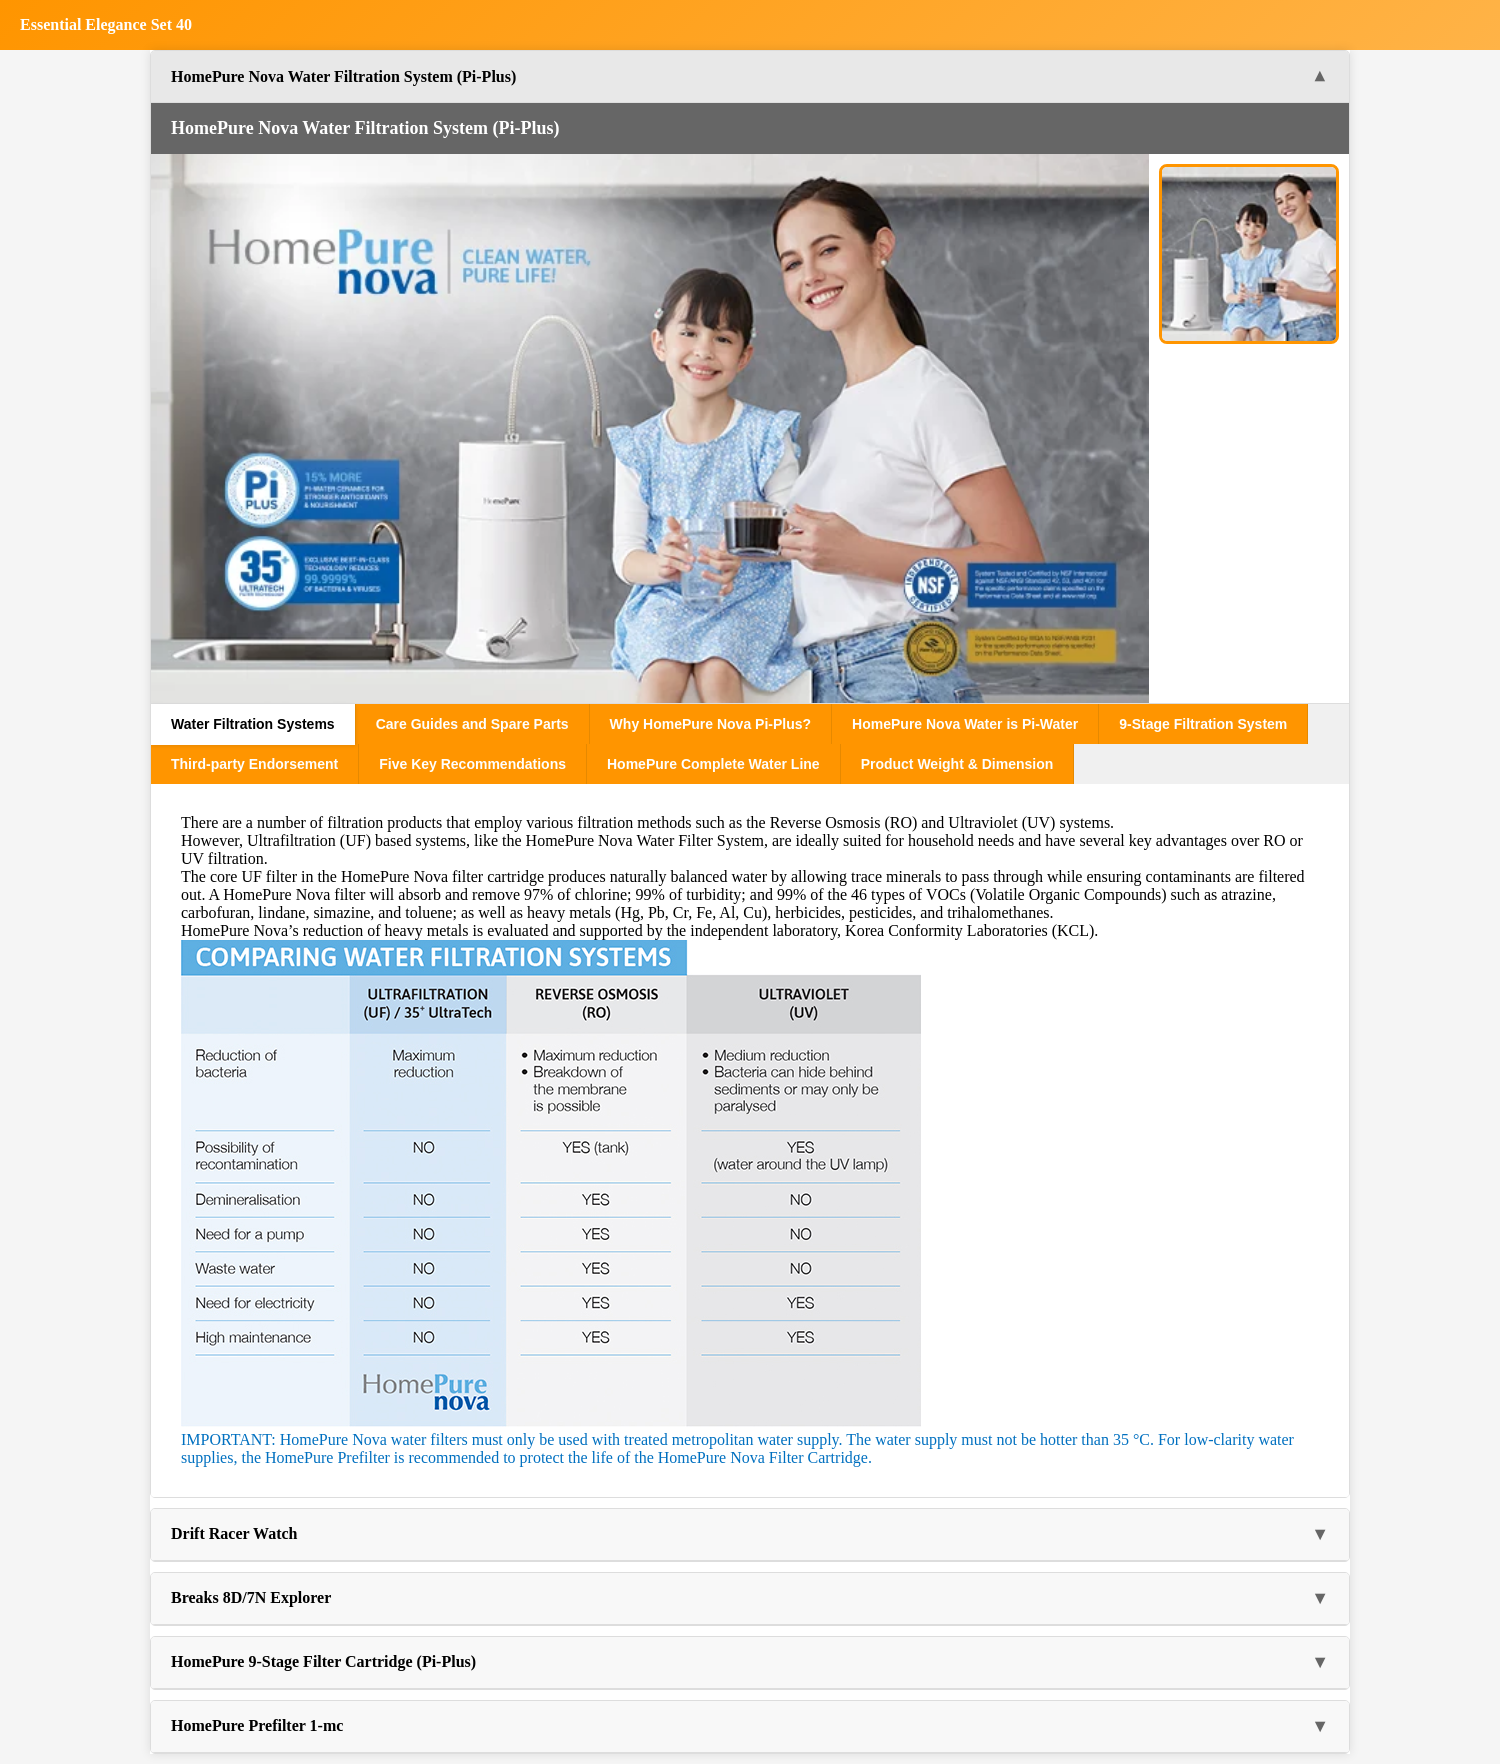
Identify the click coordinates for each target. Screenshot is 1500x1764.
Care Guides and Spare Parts (472, 724)
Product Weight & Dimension (957, 764)
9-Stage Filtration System (1203, 724)
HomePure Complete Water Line (713, 764)
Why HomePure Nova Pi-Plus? (710, 724)
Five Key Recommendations (472, 764)
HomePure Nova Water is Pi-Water (965, 724)
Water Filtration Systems (253, 724)
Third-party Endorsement (254, 764)
